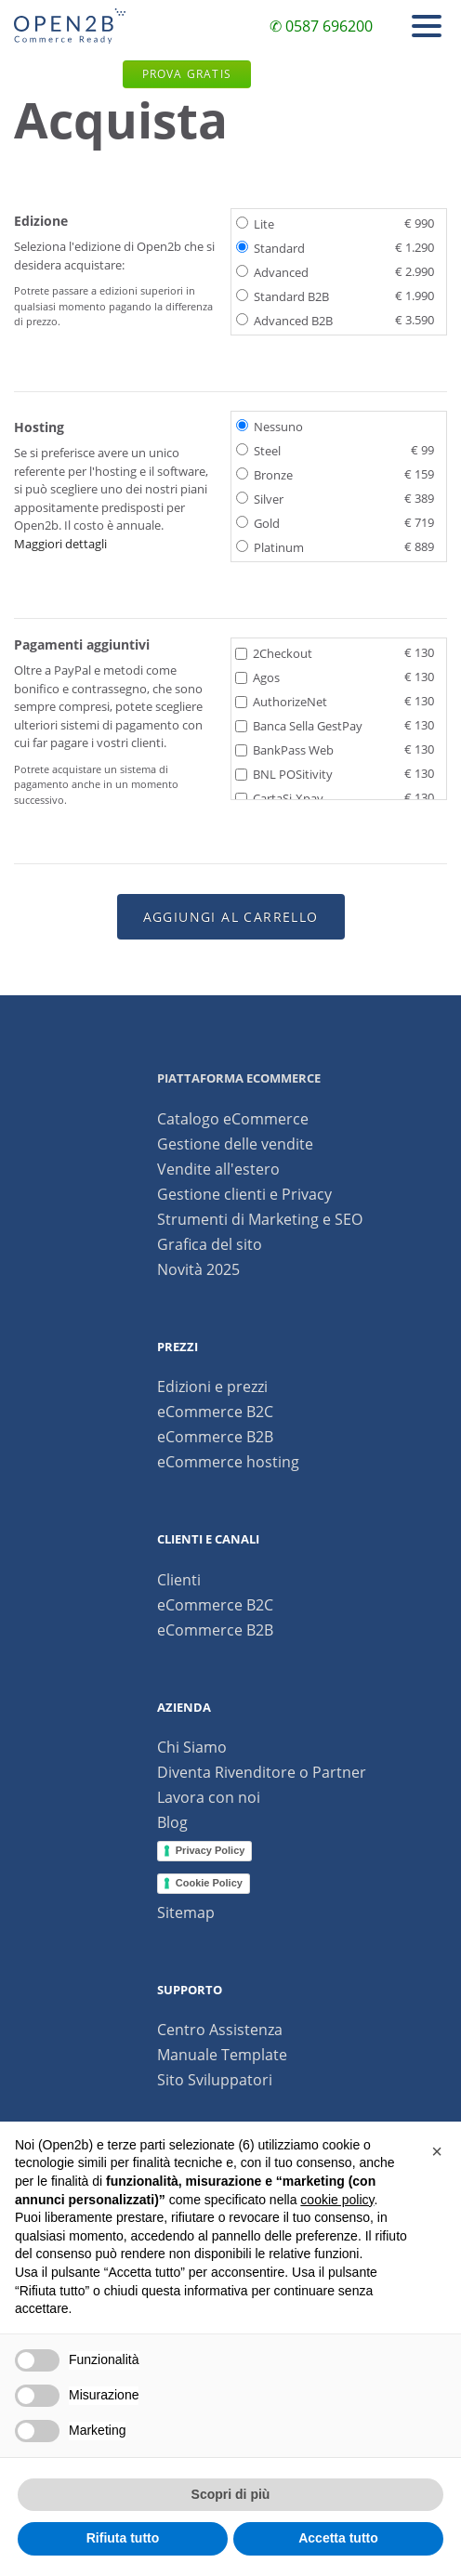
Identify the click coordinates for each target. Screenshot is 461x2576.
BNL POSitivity (334, 773)
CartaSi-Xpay (334, 797)
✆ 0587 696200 (321, 26)
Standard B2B (335, 295)
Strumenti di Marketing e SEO (259, 1219)
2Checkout (334, 652)
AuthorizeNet (334, 700)
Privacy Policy (210, 1850)
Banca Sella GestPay (334, 725)
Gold (335, 522)
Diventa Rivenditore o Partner (261, 1772)
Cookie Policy (209, 1882)
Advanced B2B (335, 319)
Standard (335, 247)
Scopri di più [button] (230, 2494)
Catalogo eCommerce (233, 1119)
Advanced (335, 271)
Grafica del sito (209, 1244)
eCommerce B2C (215, 1411)
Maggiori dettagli (60, 543)
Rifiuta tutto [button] (123, 2537)
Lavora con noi (208, 1797)
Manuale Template (222, 2054)
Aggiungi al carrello (231, 917)
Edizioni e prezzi (212, 1386)
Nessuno (269, 426)
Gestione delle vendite (235, 1144)
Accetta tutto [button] (338, 2537)
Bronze (335, 474)
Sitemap (186, 1912)
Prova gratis (186, 74)
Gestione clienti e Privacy (244, 1194)
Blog (172, 1822)
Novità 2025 (198, 1269)
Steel (335, 449)
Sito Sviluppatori (214, 2080)
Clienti (179, 1580)
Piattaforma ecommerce (239, 1078)
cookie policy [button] (337, 2199)
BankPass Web (334, 749)
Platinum (335, 546)
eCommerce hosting (228, 1462)
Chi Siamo (192, 1747)
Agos (334, 676)
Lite (335, 223)
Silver (335, 498)
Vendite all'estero (218, 1169)
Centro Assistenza (220, 2029)
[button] (437, 2151)
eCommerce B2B (215, 1436)
